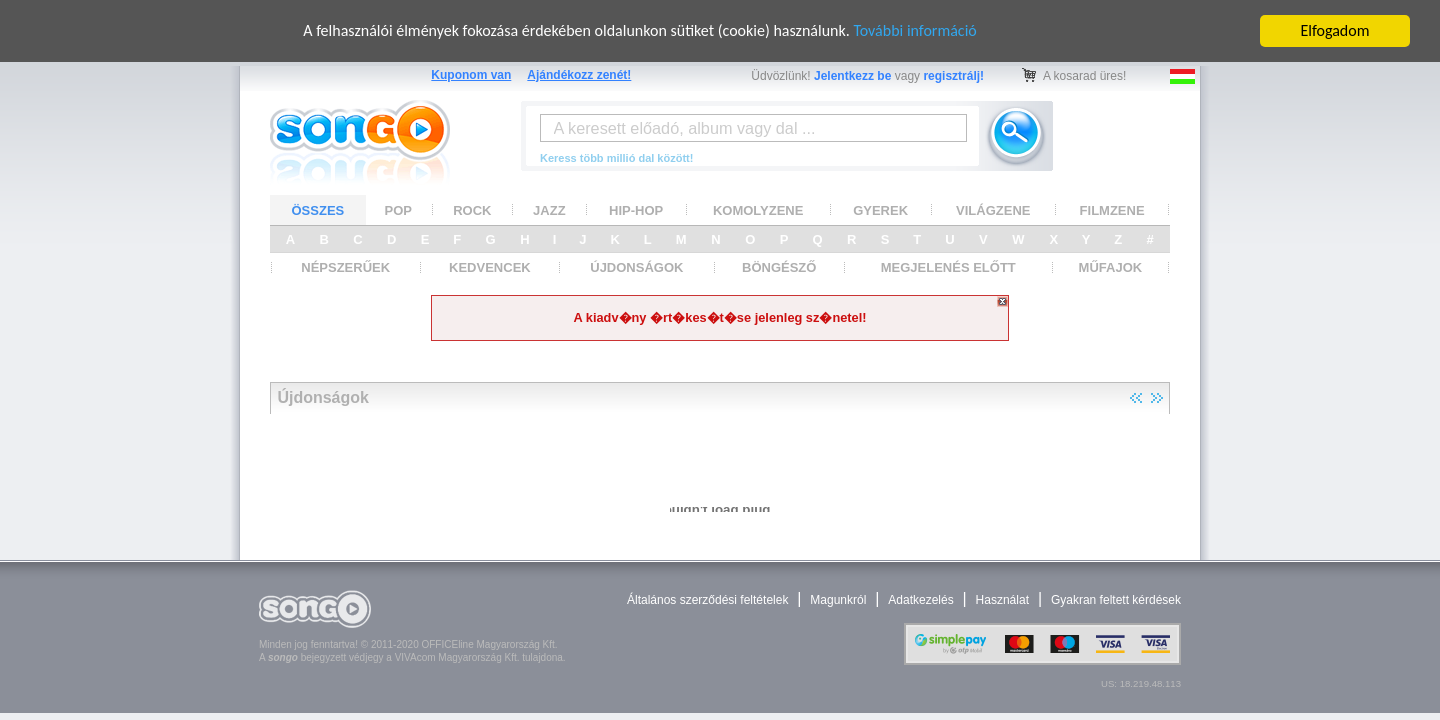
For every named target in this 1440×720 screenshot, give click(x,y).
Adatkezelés (920, 600)
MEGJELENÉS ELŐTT (948, 267)
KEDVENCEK (490, 267)
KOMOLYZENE (758, 209)
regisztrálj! (953, 76)
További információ (914, 30)
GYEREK (880, 209)
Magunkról (838, 600)
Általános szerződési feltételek (707, 600)
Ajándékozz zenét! (579, 75)
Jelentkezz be (852, 76)
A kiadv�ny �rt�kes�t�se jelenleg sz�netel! (719, 317)
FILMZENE (1112, 209)
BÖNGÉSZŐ (779, 267)
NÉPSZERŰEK (345, 267)
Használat (1002, 600)
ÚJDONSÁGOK (636, 267)
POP (398, 209)
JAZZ (549, 209)
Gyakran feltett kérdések (1116, 600)
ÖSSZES (318, 209)
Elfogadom (1335, 30)
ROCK (472, 209)
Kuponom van (471, 75)
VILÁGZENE (993, 209)
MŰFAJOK (1111, 267)
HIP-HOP (636, 209)
